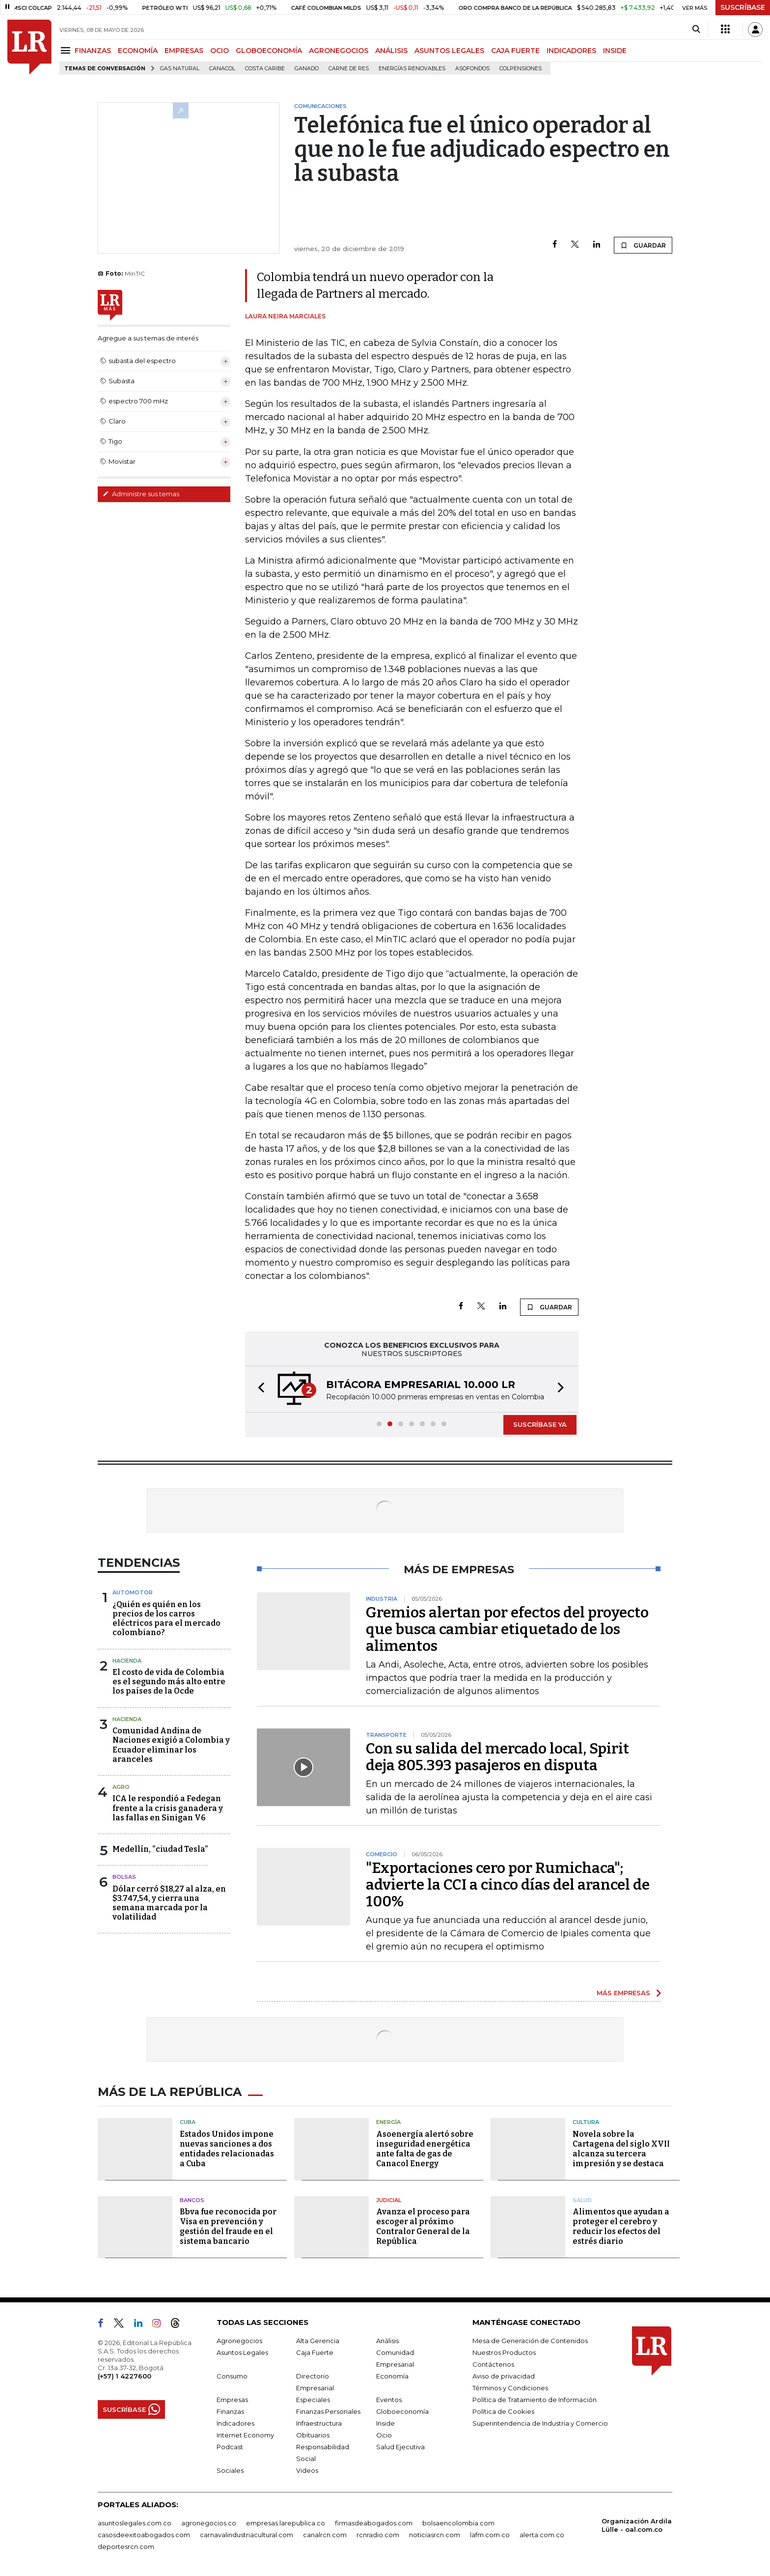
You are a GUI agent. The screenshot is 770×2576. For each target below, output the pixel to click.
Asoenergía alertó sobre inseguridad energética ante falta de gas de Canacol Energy (424, 2148)
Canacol (222, 68)
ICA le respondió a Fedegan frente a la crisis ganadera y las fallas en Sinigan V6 (167, 1808)
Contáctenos (493, 2364)
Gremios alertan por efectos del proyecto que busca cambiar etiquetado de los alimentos (507, 1629)
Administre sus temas (141, 494)
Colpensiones (520, 68)
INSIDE (615, 50)
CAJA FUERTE (515, 50)
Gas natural (179, 68)
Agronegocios (239, 2341)
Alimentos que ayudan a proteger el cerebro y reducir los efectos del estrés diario (621, 2226)
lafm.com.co (490, 2535)
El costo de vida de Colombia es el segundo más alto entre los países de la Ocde (168, 1682)
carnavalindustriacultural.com (246, 2535)
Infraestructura (319, 2423)
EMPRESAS (184, 50)
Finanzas (230, 2411)
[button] (258, 1389)
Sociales (230, 2470)
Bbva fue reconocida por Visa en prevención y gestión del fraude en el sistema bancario (228, 2226)
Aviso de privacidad (503, 2376)
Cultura (586, 2122)
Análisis (387, 2341)
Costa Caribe (265, 68)
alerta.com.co (542, 2535)
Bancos (192, 2200)
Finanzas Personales (328, 2411)
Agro (121, 1786)
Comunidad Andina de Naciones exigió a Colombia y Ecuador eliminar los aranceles (171, 1745)
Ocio (384, 2435)
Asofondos (472, 68)
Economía (392, 2376)
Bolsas (124, 1876)
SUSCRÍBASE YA (540, 1424)
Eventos (389, 2400)
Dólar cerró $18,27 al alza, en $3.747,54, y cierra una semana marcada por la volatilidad (169, 1903)
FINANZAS (93, 50)
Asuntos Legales (242, 2352)
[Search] (696, 29)
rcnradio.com (378, 2535)
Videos (307, 2470)
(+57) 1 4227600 (124, 2376)
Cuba (187, 2122)
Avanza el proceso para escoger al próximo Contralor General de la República (423, 2226)
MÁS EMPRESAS (623, 1993)
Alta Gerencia (317, 2341)
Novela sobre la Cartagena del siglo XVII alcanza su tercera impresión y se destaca (621, 2148)
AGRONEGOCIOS (338, 50)
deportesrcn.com (126, 2546)
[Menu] (67, 50)
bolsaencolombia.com (458, 2523)
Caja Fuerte (314, 2352)
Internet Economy (245, 2435)
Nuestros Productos (504, 2352)
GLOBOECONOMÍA (269, 50)
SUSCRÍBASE (742, 7)
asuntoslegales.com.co (134, 2523)
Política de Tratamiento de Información (534, 2400)
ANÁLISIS (391, 50)
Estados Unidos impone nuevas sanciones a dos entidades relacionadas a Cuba (227, 2148)
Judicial (388, 2200)
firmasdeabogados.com (373, 2523)
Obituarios (313, 2435)
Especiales (313, 2400)
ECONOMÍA (138, 50)
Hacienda (126, 1660)
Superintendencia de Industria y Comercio (540, 2423)
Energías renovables (412, 68)
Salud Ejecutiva (400, 2447)
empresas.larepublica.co (285, 2523)
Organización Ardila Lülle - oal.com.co (637, 2525)
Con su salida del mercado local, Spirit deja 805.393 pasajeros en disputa (497, 1757)
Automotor (132, 1592)
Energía (388, 2122)
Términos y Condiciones (510, 2388)
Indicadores (235, 2423)
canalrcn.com (325, 2535)
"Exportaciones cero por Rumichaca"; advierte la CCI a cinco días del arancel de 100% (508, 1884)
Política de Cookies (503, 2411)
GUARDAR (643, 245)
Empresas (232, 2400)
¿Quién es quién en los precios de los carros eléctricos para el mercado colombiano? (166, 1619)
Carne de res (349, 68)
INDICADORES (571, 50)
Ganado (307, 68)
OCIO (219, 50)
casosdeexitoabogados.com (144, 2535)
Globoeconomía (402, 2411)
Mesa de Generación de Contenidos (530, 2341)
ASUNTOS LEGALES (449, 50)
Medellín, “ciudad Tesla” (160, 1849)
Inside (385, 2423)
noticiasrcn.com (434, 2535)
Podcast (230, 2447)
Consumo (232, 2376)
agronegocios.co (208, 2523)
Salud (582, 2200)
